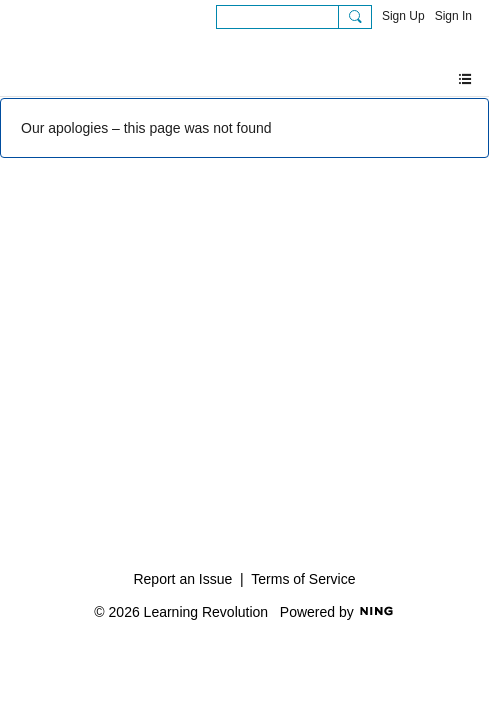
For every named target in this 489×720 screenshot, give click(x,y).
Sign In (453, 16)
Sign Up (403, 16)
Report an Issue (182, 579)
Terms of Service (303, 579)
